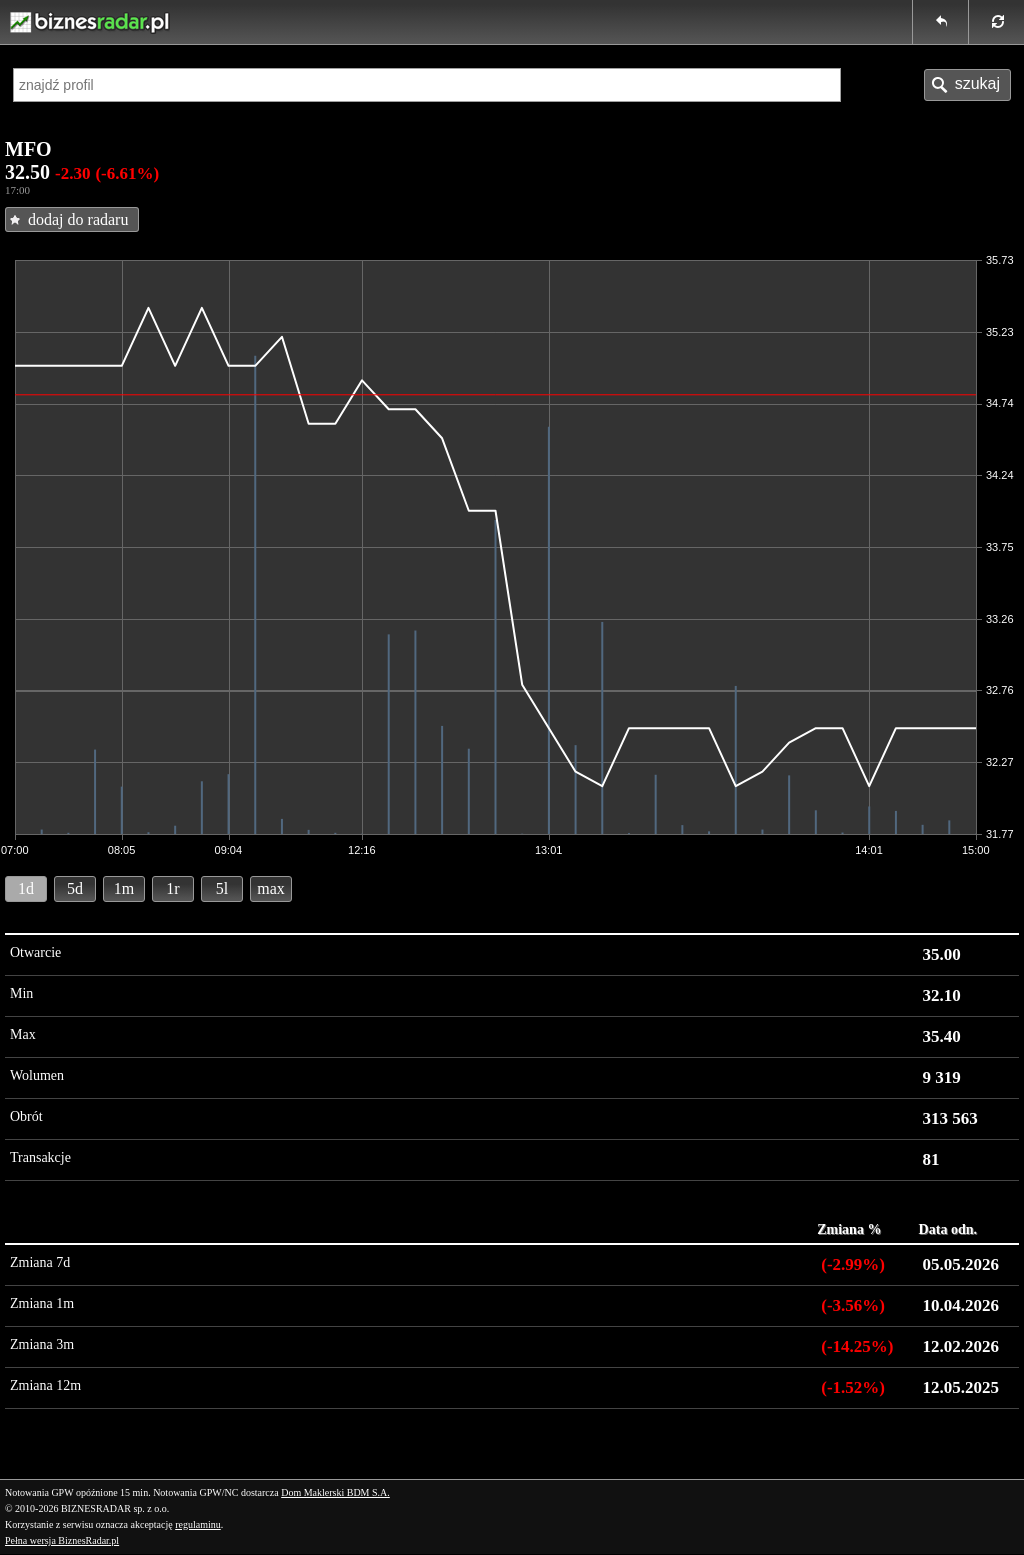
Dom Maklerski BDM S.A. (335, 1492)
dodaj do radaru (78, 219)
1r (172, 888)
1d (26, 888)
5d (75, 888)
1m (124, 888)
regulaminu (198, 1524)
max (271, 888)
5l (222, 888)
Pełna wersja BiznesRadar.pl (62, 1540)
